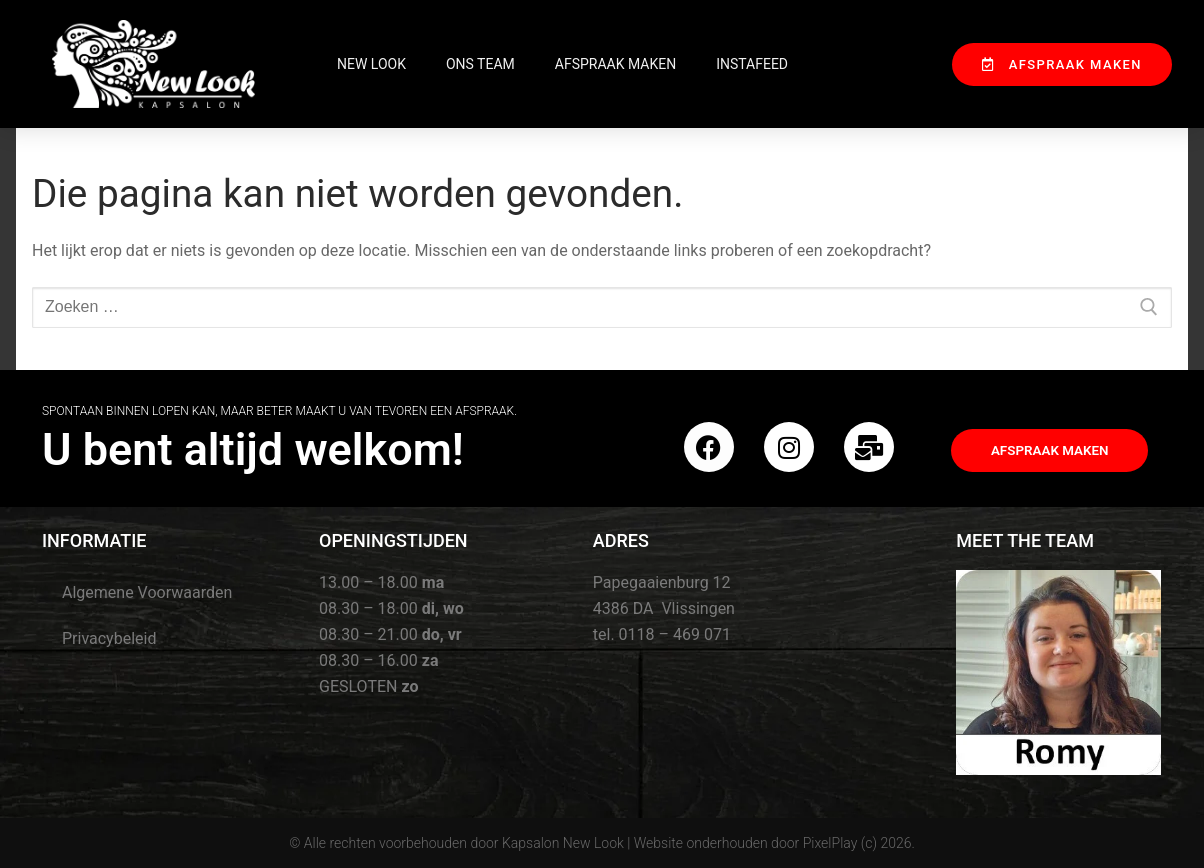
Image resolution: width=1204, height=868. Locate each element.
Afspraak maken (615, 64)
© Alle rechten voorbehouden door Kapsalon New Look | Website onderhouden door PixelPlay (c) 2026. (602, 843)
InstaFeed (752, 64)
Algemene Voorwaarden (147, 592)
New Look (371, 64)
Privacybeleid (109, 638)
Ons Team (480, 64)
